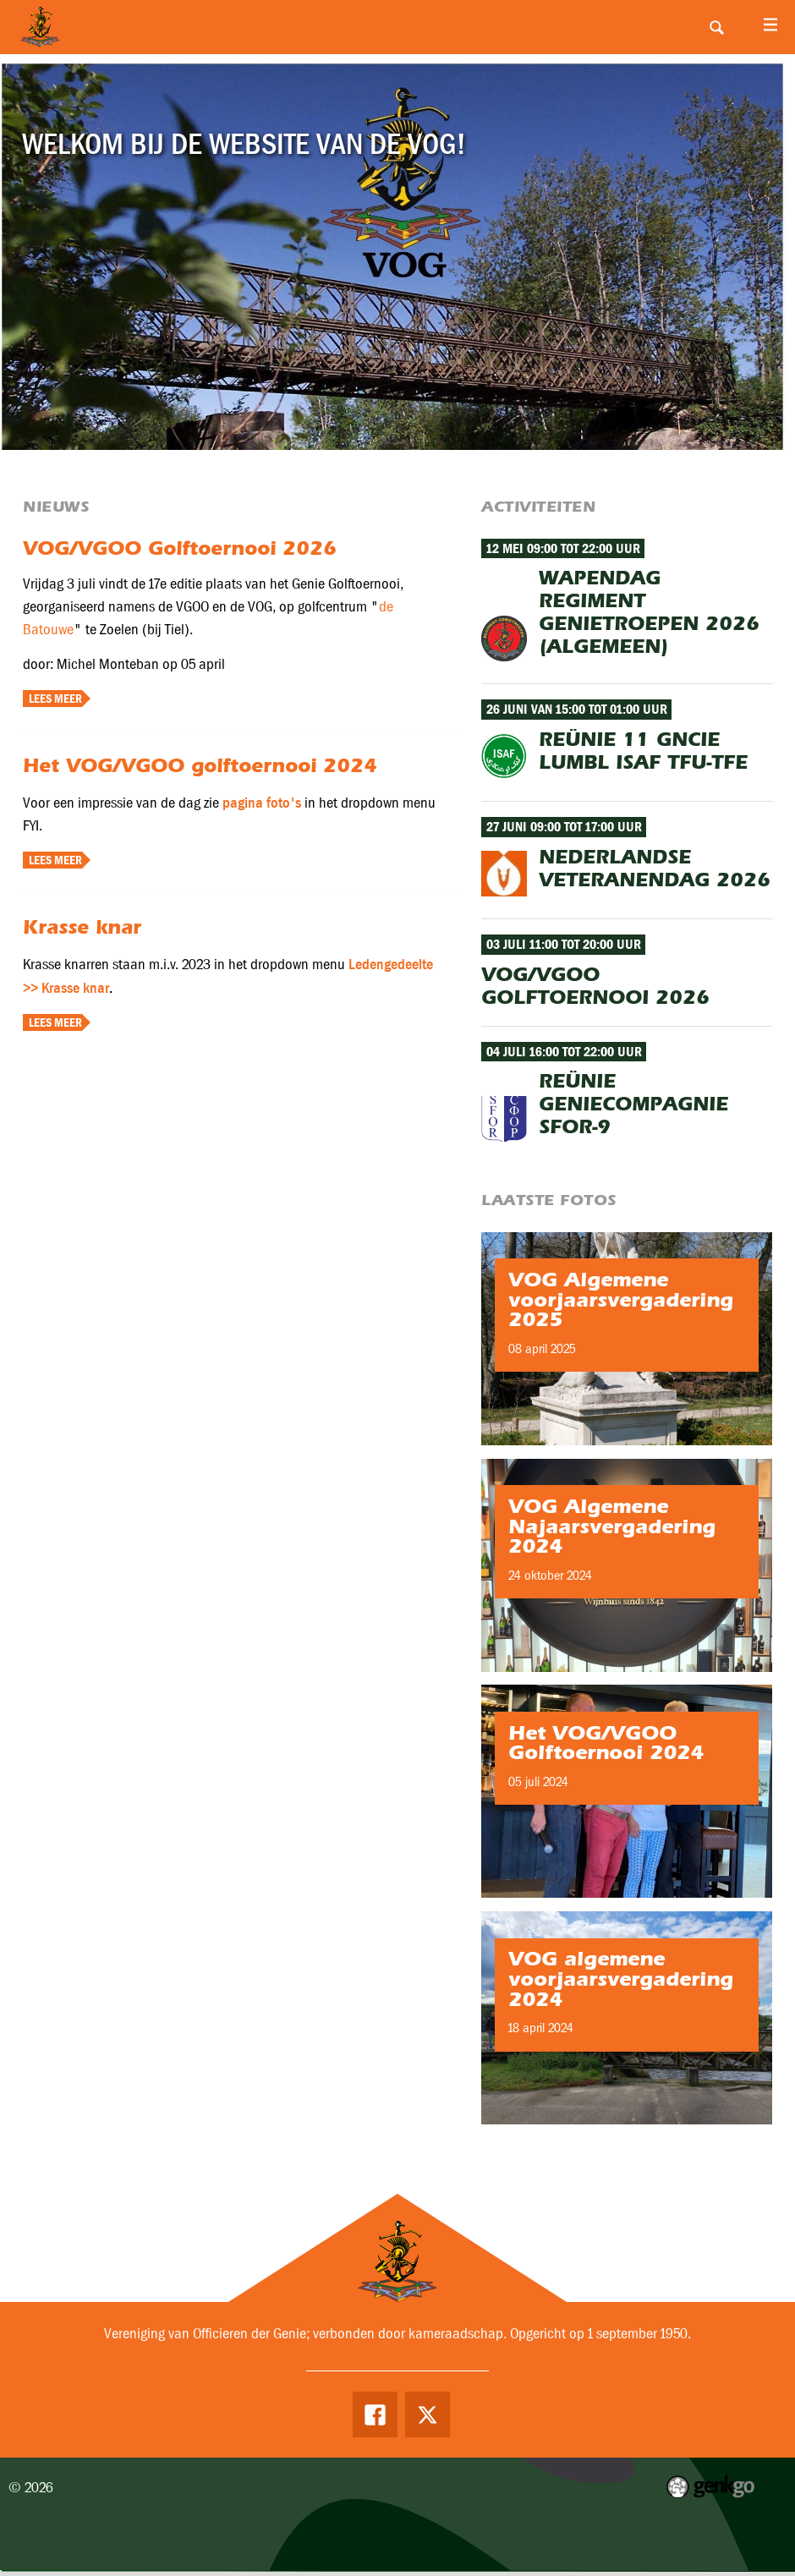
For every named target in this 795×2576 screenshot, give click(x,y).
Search (716, 27)
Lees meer (55, 698)
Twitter (428, 2415)
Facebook (374, 2415)
